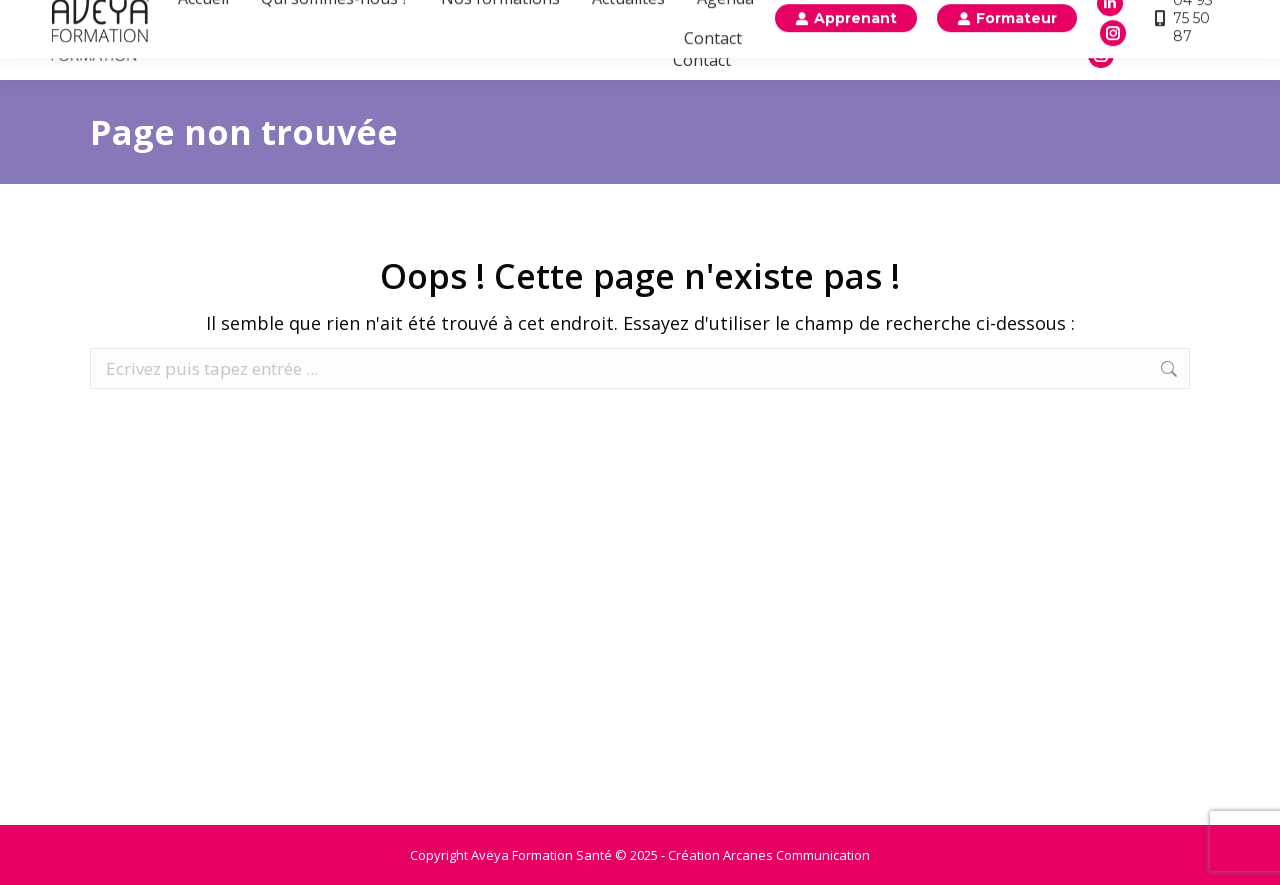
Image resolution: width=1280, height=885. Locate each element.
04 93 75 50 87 (1184, 40)
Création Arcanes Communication (769, 855)
